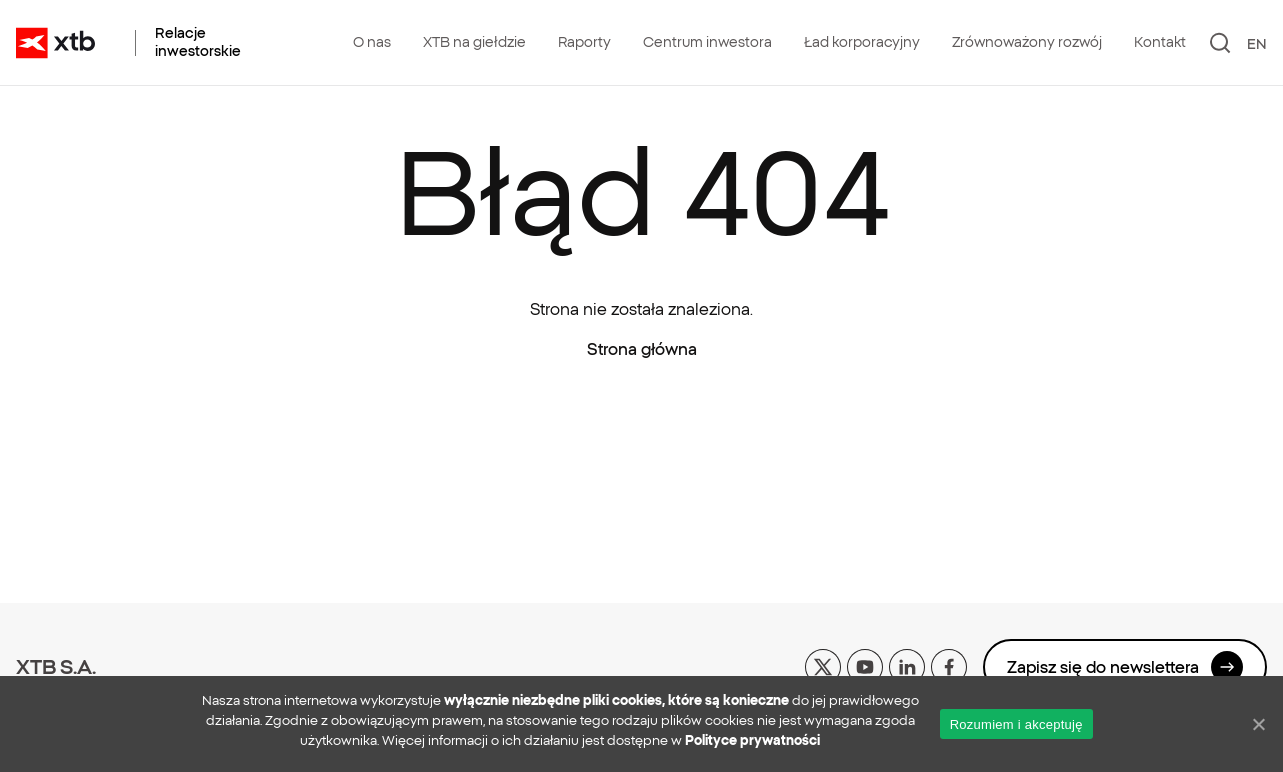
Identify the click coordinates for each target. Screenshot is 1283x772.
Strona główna (642, 349)
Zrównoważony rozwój (1027, 42)
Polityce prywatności (752, 740)
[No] (1258, 724)
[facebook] (949, 665)
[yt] (865, 665)
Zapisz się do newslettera (1125, 667)
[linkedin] (907, 665)
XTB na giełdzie (474, 42)
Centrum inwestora (707, 42)
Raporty (584, 42)
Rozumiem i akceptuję (1016, 724)
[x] (823, 665)
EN (1257, 44)
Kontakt (1160, 42)
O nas (372, 42)
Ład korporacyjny (862, 42)
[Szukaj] (1220, 43)
